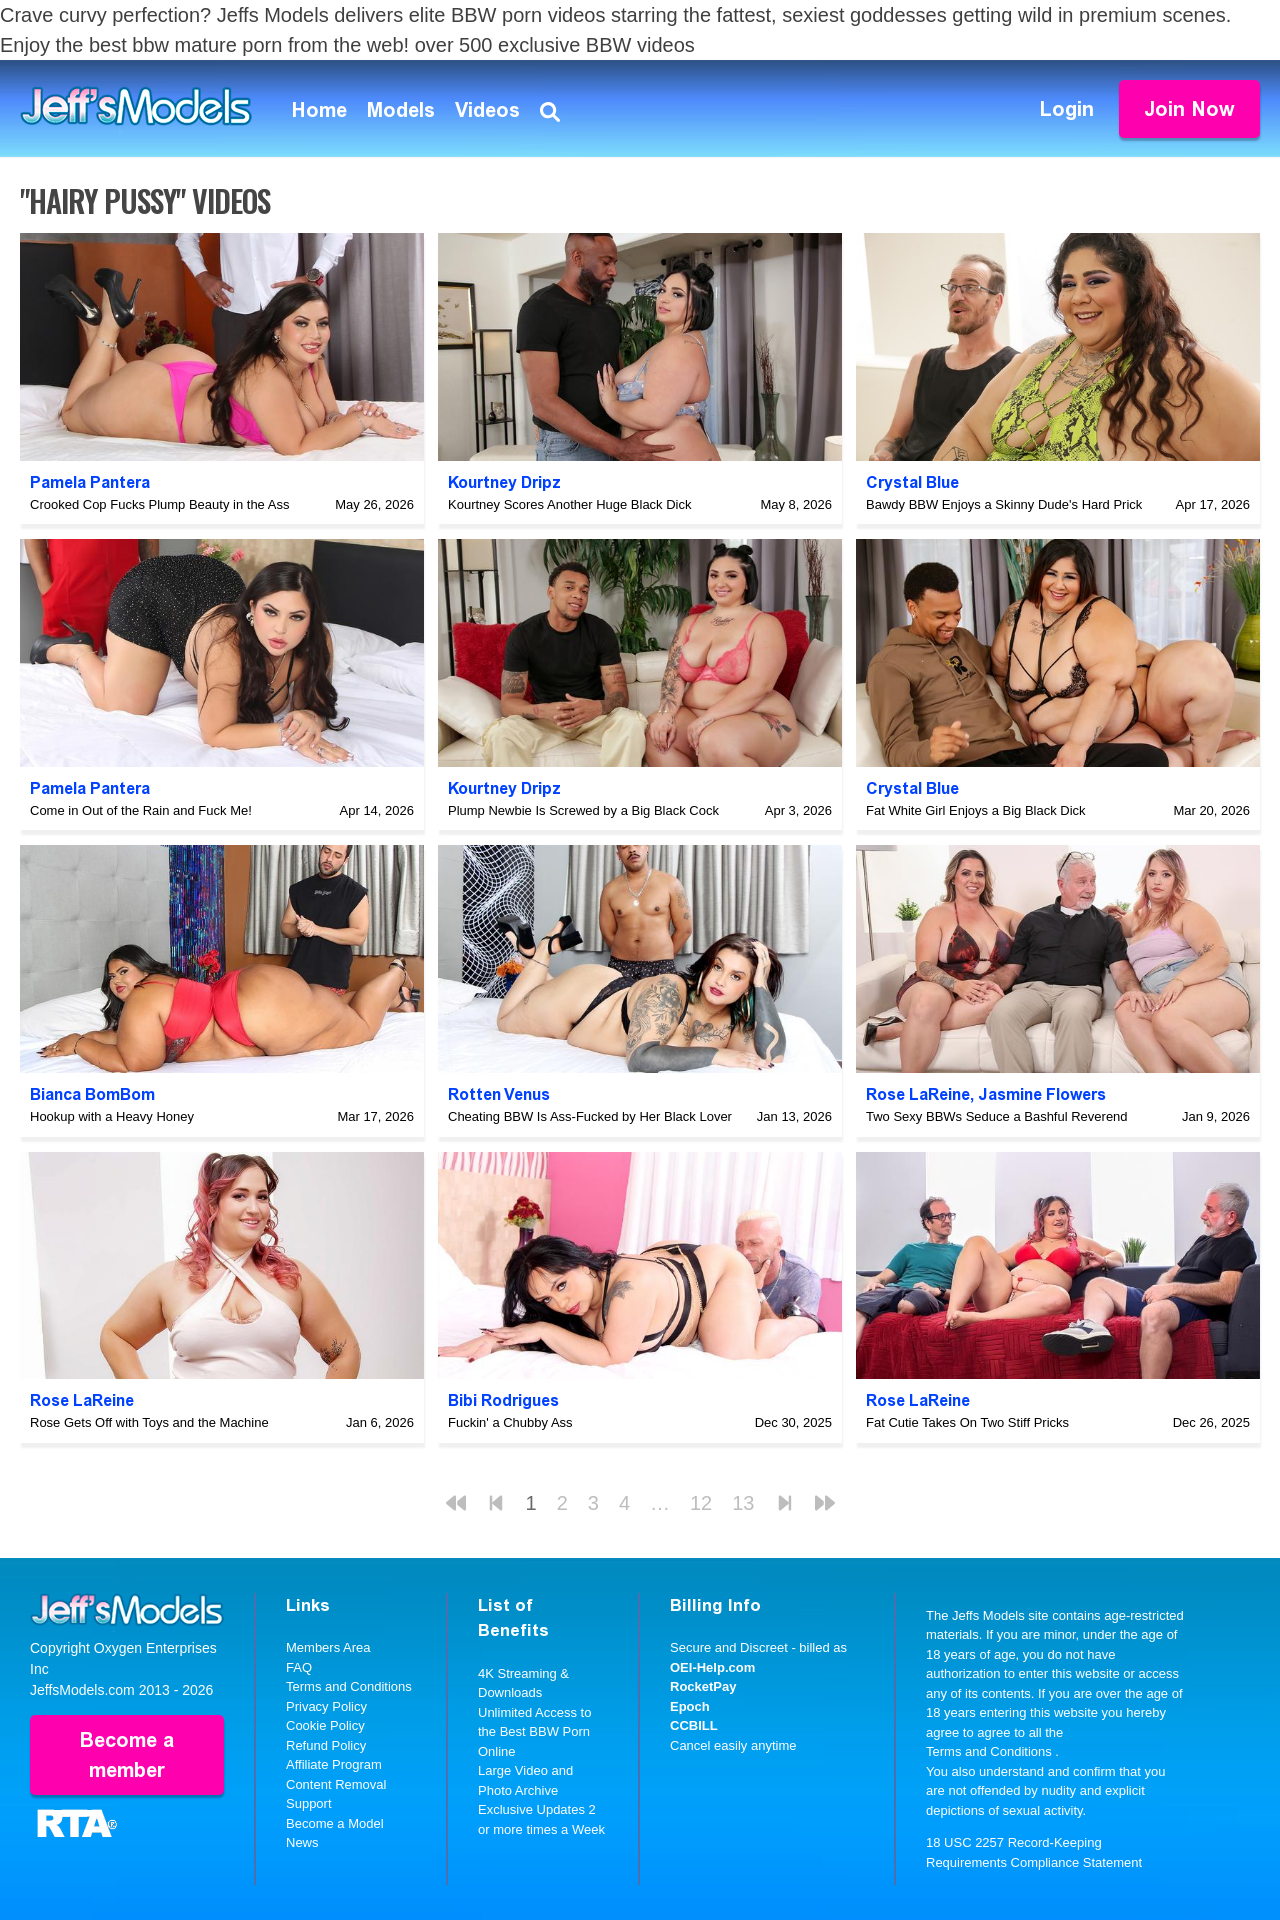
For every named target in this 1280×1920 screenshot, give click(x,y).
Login (1067, 109)
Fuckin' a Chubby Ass (510, 1422)
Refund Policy (326, 1745)
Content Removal (336, 1784)
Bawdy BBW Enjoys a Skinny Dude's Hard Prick (1004, 504)
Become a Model (335, 1823)
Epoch (690, 1706)
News (302, 1842)
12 (701, 1503)
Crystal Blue (912, 482)
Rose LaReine (918, 1094)
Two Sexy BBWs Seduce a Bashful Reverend (997, 1116)
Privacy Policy (326, 1706)
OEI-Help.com (712, 1667)
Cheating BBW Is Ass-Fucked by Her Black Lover (590, 1116)
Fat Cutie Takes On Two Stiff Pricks (967, 1422)
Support (309, 1803)
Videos (487, 110)
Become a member (127, 1755)
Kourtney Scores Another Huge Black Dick (570, 504)
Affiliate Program (334, 1764)
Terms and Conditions (349, 1686)
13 (743, 1503)
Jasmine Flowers (1042, 1094)
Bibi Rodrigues (503, 1400)
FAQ (299, 1667)
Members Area (328, 1647)
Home (319, 110)
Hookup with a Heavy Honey (112, 1116)
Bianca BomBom (92, 1094)
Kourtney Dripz (504, 482)
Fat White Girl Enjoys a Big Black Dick (976, 810)
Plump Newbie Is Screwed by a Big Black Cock (583, 810)
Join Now (1189, 109)
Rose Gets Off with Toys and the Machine (149, 1422)
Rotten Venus (499, 1094)
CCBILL (694, 1725)
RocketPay (703, 1686)
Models (401, 110)
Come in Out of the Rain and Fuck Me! (141, 810)
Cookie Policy (325, 1725)
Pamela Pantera (90, 482)
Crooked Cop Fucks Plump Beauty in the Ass (159, 504)
